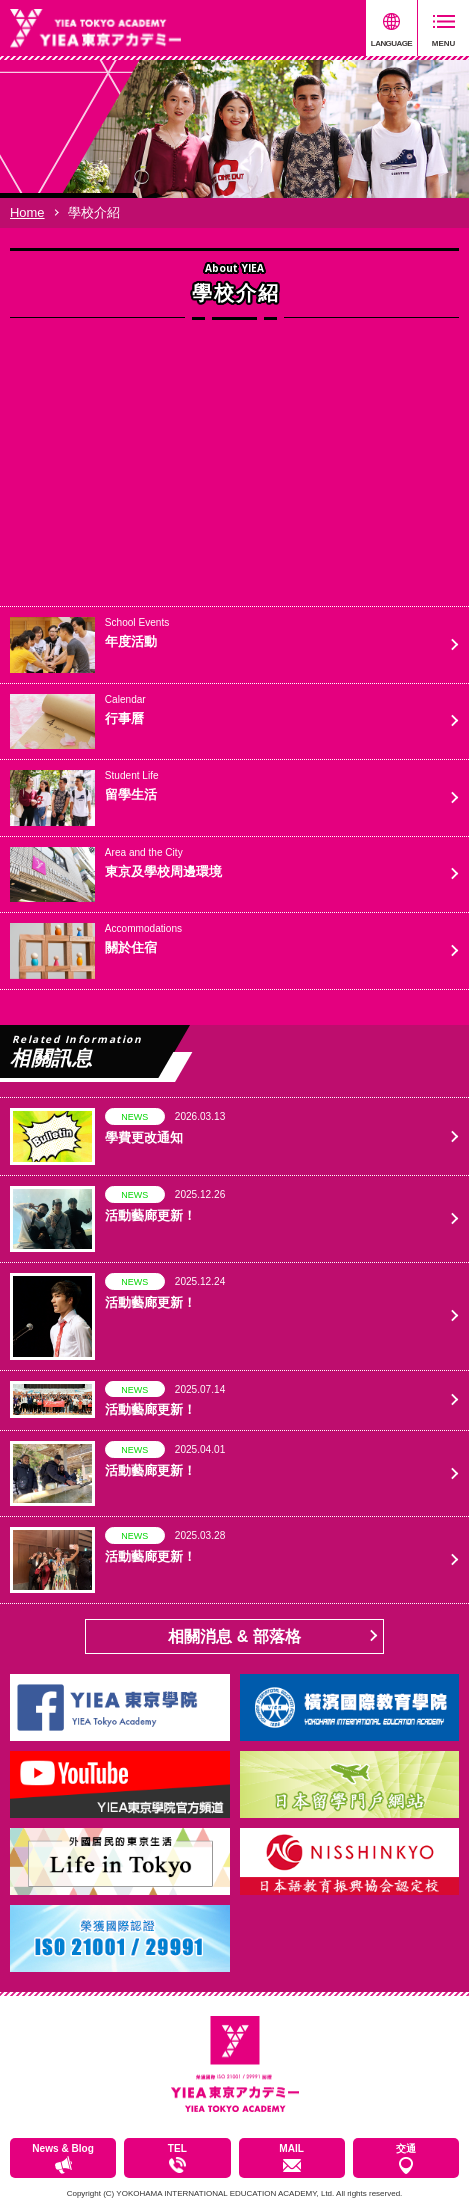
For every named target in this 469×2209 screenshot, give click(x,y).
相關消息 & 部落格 (234, 1636)
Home (27, 212)
